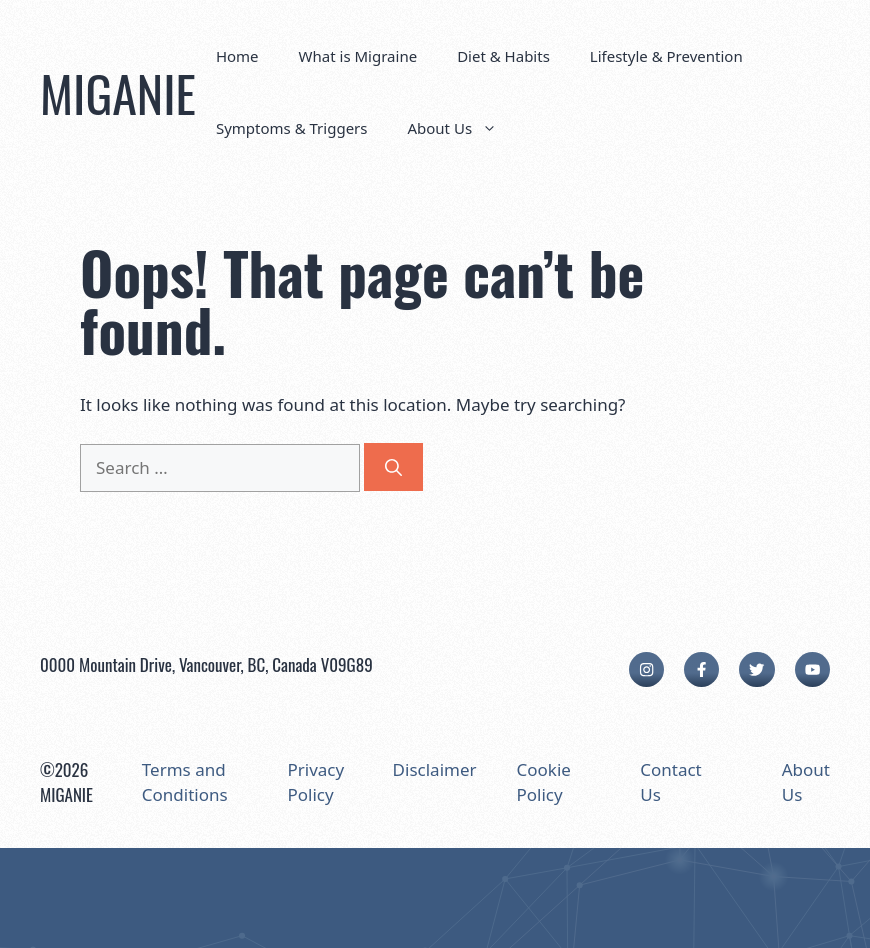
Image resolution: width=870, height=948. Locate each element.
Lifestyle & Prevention (666, 56)
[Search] (393, 467)
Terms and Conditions (185, 782)
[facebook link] (701, 669)
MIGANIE (118, 92)
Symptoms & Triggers (292, 128)
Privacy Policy (315, 782)
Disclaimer (435, 769)
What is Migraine (358, 56)
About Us (462, 128)
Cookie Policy (544, 782)
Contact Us (671, 782)
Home (237, 56)
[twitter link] (756, 669)
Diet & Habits (503, 56)
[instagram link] (646, 669)
